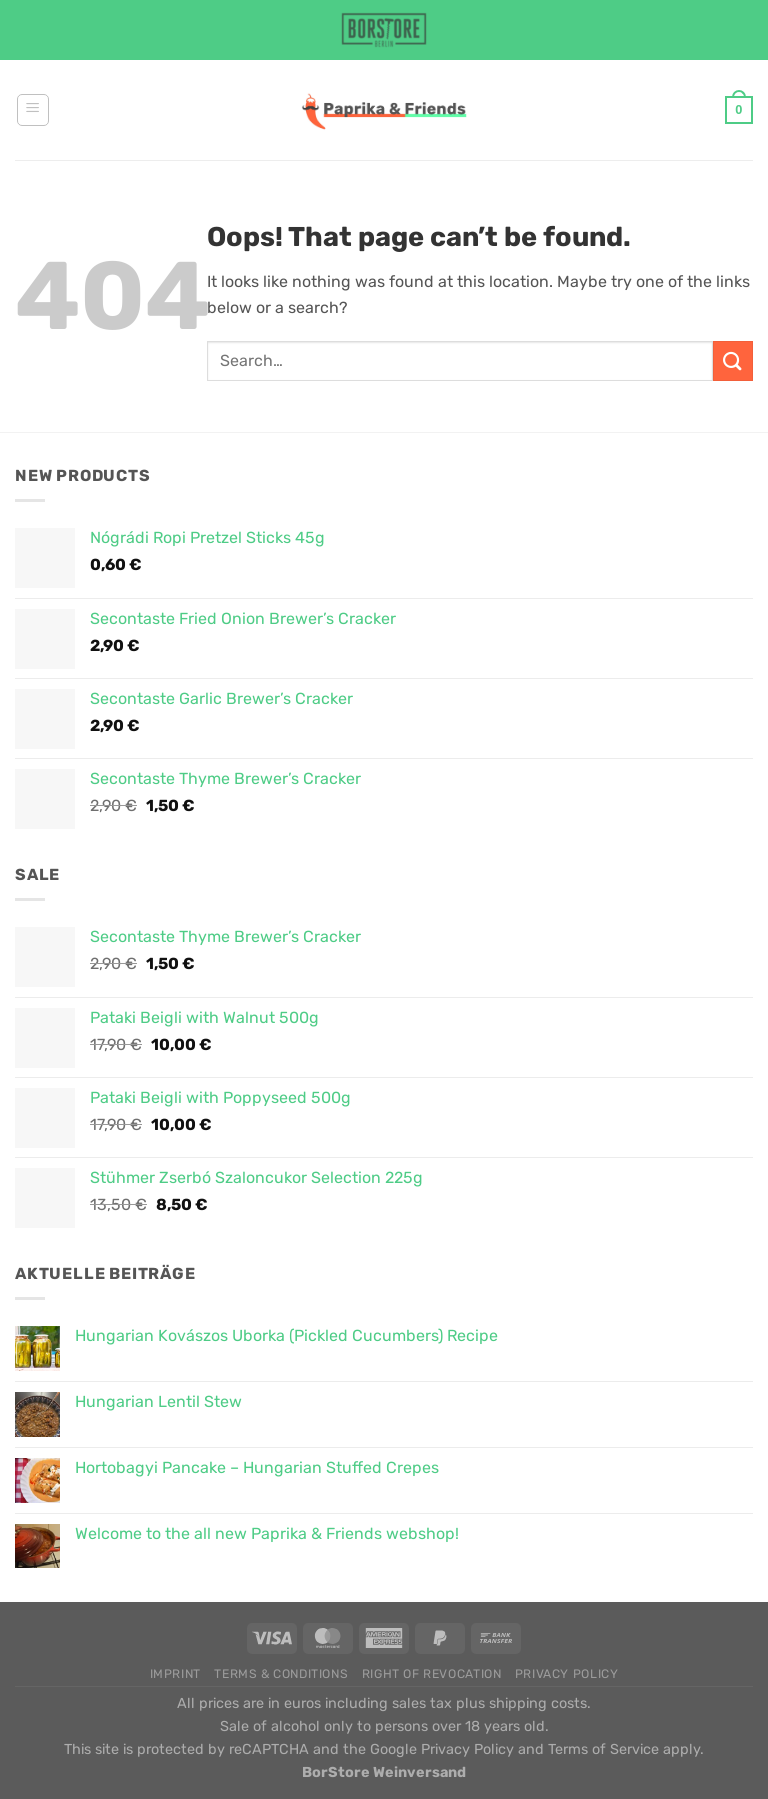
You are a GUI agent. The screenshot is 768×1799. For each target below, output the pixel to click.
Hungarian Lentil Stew (158, 1401)
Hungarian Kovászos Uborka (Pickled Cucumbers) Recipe (286, 1335)
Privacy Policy (567, 1674)
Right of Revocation (432, 1674)
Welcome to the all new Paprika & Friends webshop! (267, 1533)
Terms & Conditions (281, 1674)
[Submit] (733, 360)
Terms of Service (603, 1749)
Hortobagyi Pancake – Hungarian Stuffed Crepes (257, 1467)
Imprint (175, 1674)
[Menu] (33, 110)
